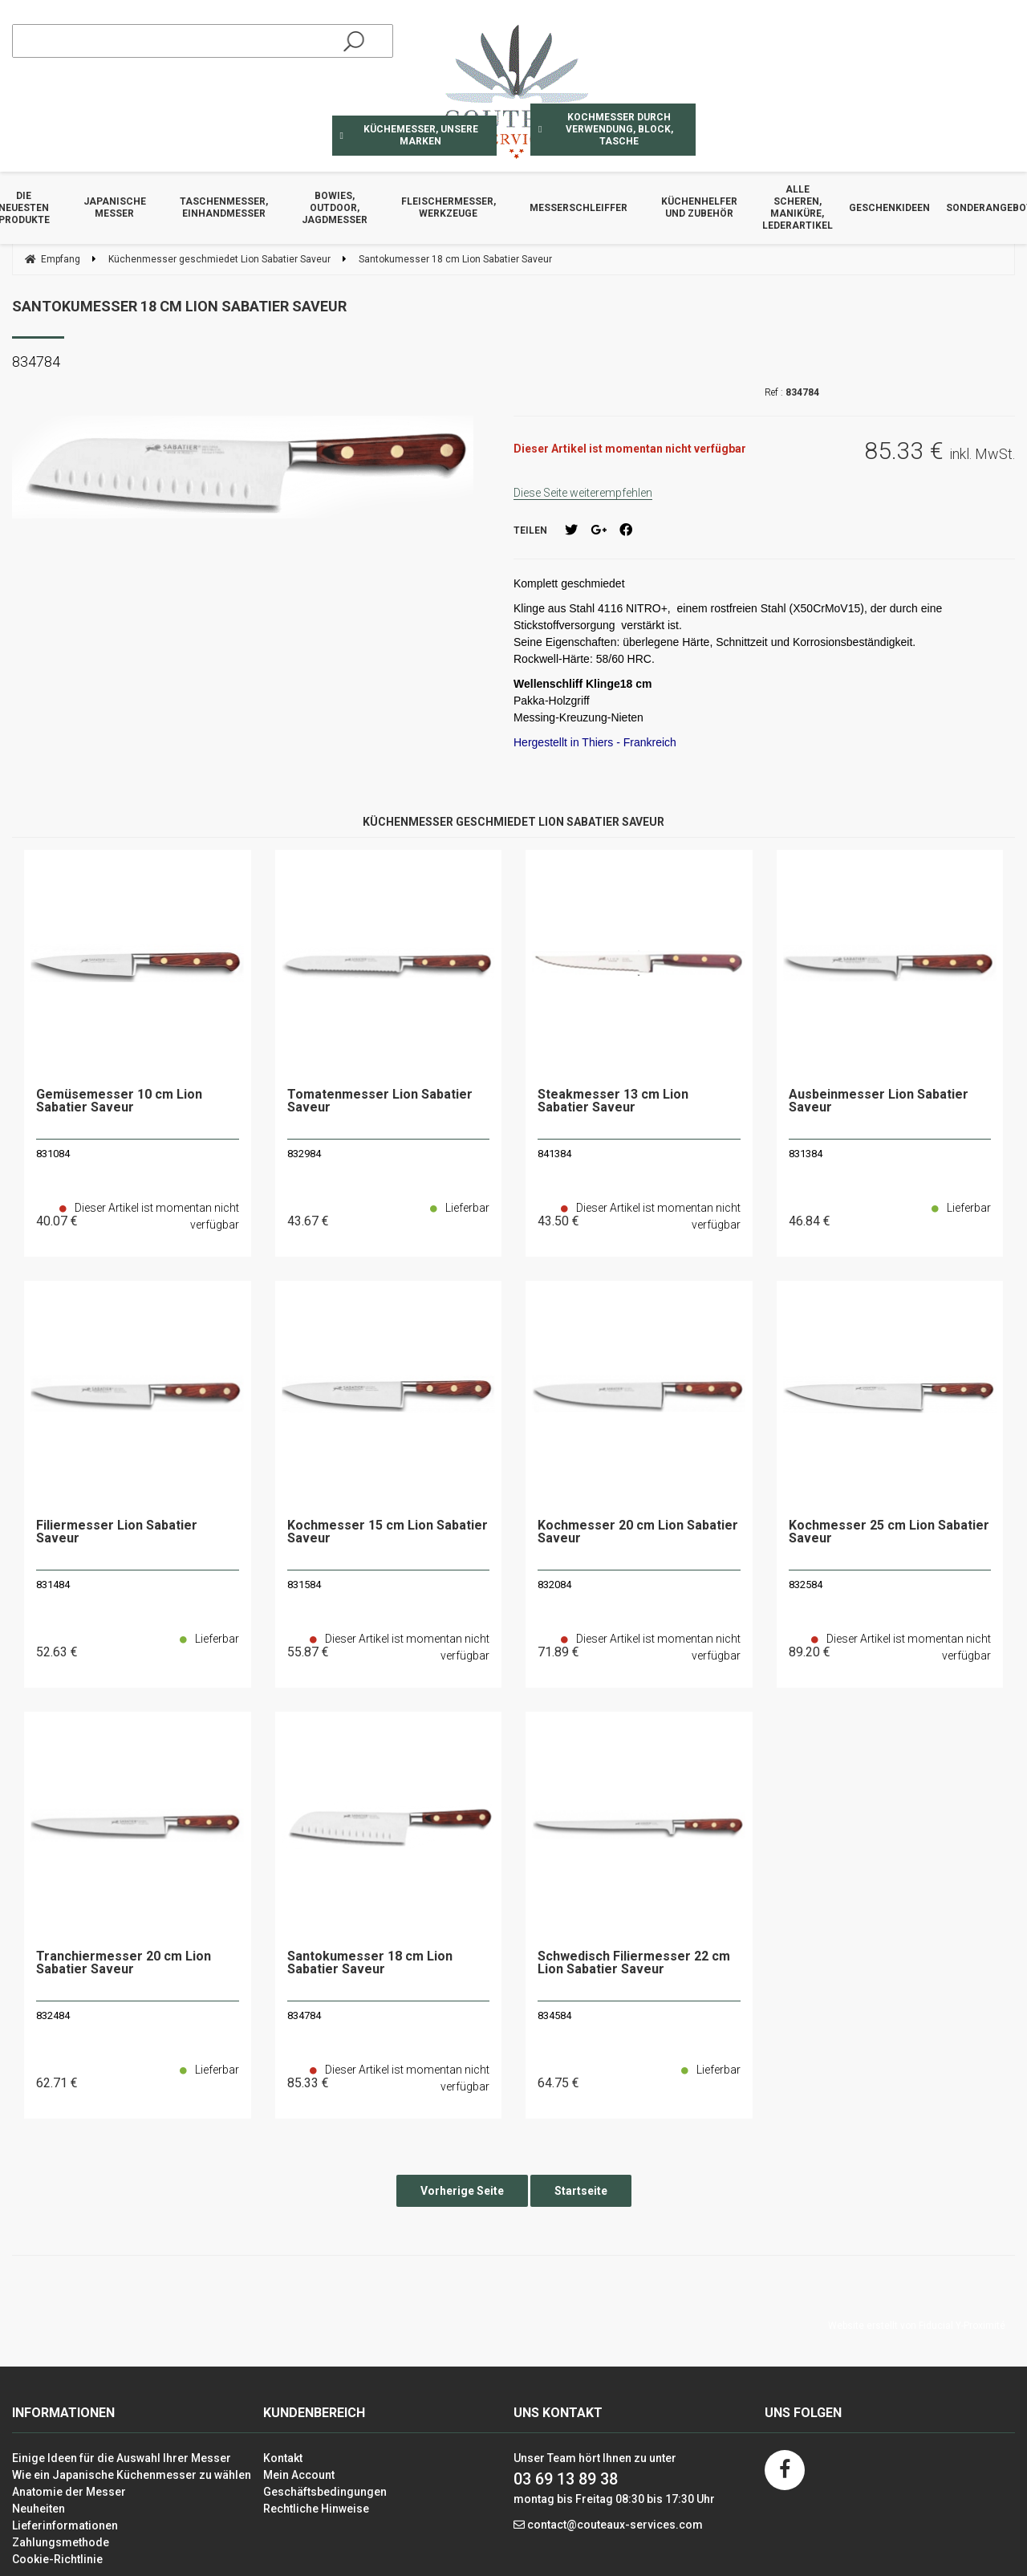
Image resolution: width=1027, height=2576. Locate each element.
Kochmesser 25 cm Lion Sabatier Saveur (889, 1532)
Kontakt (282, 2458)
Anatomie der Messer (69, 2491)
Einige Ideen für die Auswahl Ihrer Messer (121, 2458)
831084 (53, 1154)
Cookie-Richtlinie (57, 2559)
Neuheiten (38, 2508)
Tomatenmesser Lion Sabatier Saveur (380, 1101)
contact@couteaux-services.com (615, 2524)
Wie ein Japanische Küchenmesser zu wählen (131, 2474)
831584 (304, 1585)
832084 (554, 1585)
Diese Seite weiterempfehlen (583, 492)
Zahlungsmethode (60, 2542)
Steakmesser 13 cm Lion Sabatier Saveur (613, 1101)
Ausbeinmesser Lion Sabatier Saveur (878, 1101)
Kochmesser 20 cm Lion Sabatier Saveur (638, 1532)
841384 (554, 1154)
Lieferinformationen (65, 2525)
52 (57, 1652)
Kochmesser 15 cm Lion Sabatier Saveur (387, 1532)
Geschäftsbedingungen (325, 2491)
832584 (805, 1585)
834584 (554, 2015)
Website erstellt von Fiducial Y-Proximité (916, 2325)
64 (558, 2082)
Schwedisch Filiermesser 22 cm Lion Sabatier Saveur (634, 1963)
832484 (53, 2015)
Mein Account (299, 2474)
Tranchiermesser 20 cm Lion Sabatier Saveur (123, 1963)
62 (57, 2082)
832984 (304, 1154)
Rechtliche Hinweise (316, 2508)
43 (308, 1221)
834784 (304, 2015)
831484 (53, 1585)
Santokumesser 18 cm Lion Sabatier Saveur (179, 306)
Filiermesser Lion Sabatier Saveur (116, 1532)
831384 (805, 1154)
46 (809, 1221)
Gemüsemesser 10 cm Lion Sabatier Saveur (119, 1101)
